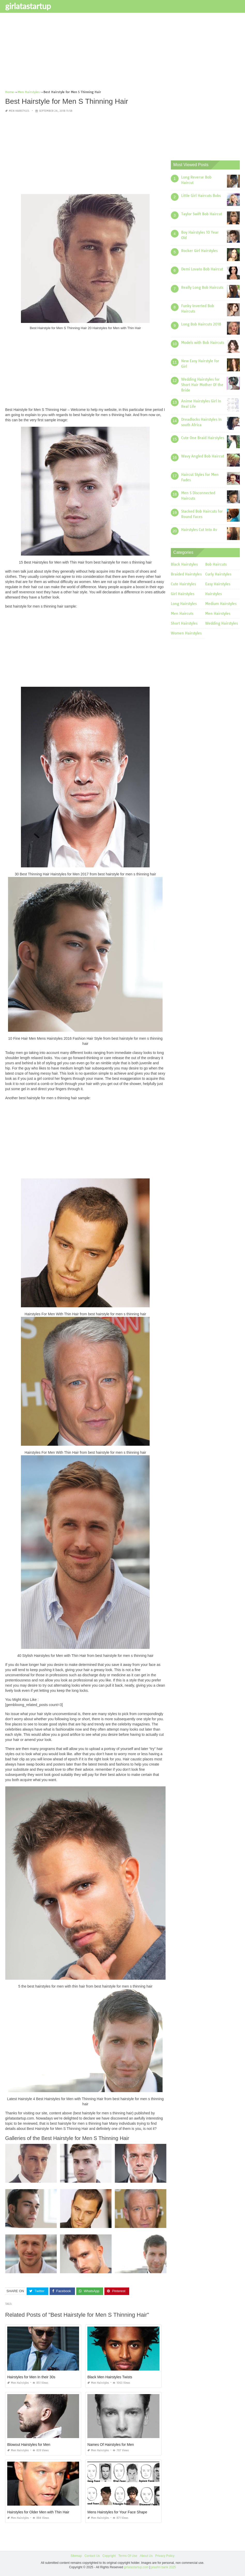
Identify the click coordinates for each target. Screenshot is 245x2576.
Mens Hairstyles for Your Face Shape (117, 2512)
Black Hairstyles (184, 564)
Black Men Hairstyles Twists (109, 2377)
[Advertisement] (122, 53)
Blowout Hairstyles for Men (28, 2444)
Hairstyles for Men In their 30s (31, 2377)
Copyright (109, 2556)
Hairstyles (213, 594)
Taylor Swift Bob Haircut (201, 214)
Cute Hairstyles (183, 584)
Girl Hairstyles (182, 594)
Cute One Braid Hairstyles (202, 438)
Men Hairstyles (19, 111)
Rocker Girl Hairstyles (199, 250)
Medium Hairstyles (220, 603)
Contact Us (92, 2556)
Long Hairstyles (184, 603)
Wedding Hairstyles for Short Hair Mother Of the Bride (202, 385)
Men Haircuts (182, 613)
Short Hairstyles (184, 623)
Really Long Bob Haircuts (202, 287)
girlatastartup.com (136, 2567)
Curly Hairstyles (218, 574)
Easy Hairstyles (217, 584)
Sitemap (76, 2556)
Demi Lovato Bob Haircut (202, 269)
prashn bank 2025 (163, 2567)
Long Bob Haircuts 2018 (201, 324)
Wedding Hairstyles (221, 623)
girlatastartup (28, 6)
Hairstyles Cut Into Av (199, 529)
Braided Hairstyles (186, 574)
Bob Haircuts (216, 564)
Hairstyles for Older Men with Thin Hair (38, 2512)
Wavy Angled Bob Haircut (202, 456)
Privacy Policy (164, 2556)
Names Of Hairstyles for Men (110, 2444)
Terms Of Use (127, 2556)
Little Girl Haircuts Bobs (201, 195)
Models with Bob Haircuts (202, 342)
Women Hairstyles (186, 633)
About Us (146, 2556)
